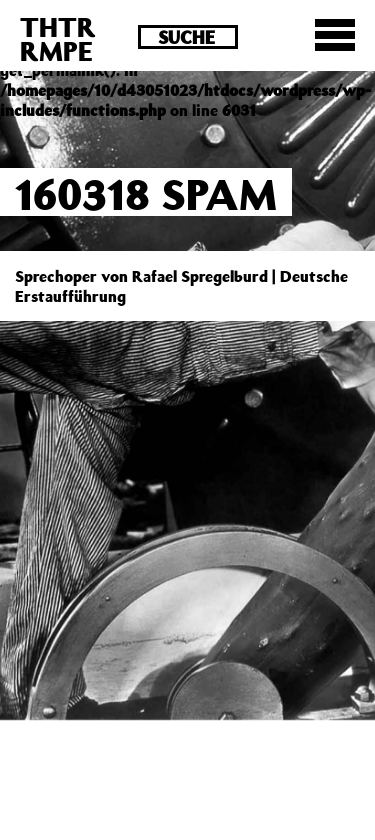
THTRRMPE (58, 38)
